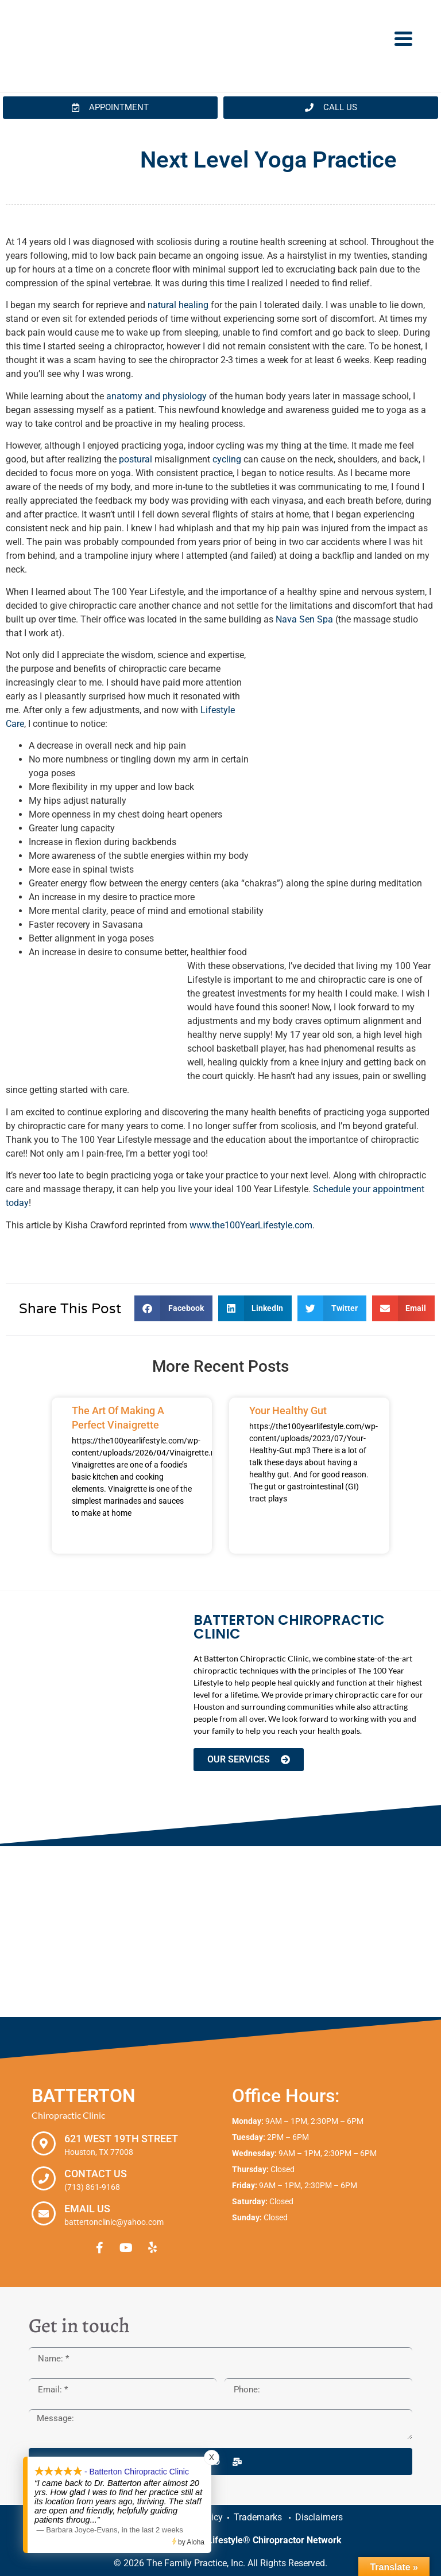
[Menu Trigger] (403, 38)
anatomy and (133, 396)
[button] (173, 1308)
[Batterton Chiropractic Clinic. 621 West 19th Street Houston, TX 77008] (220, 1932)
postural (135, 459)
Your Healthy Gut (288, 1410)
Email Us (87, 2209)
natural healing (178, 304)
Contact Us (95, 2174)
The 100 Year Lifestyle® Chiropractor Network (246, 2540)
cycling (226, 459)
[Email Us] (44, 2213)
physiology (183, 396)
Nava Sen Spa (304, 619)
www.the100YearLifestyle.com (250, 1225)
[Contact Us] (44, 2178)
